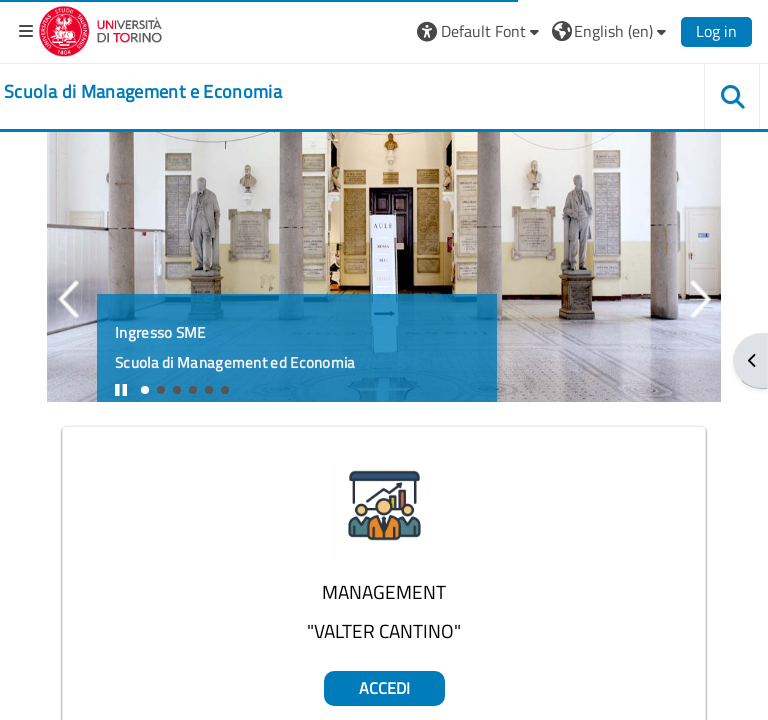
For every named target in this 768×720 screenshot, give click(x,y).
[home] (143, 92)
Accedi (384, 688)
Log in (716, 31)
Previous (68, 299)
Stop (130, 396)
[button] (480, 31)
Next (700, 299)
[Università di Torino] (100, 29)
